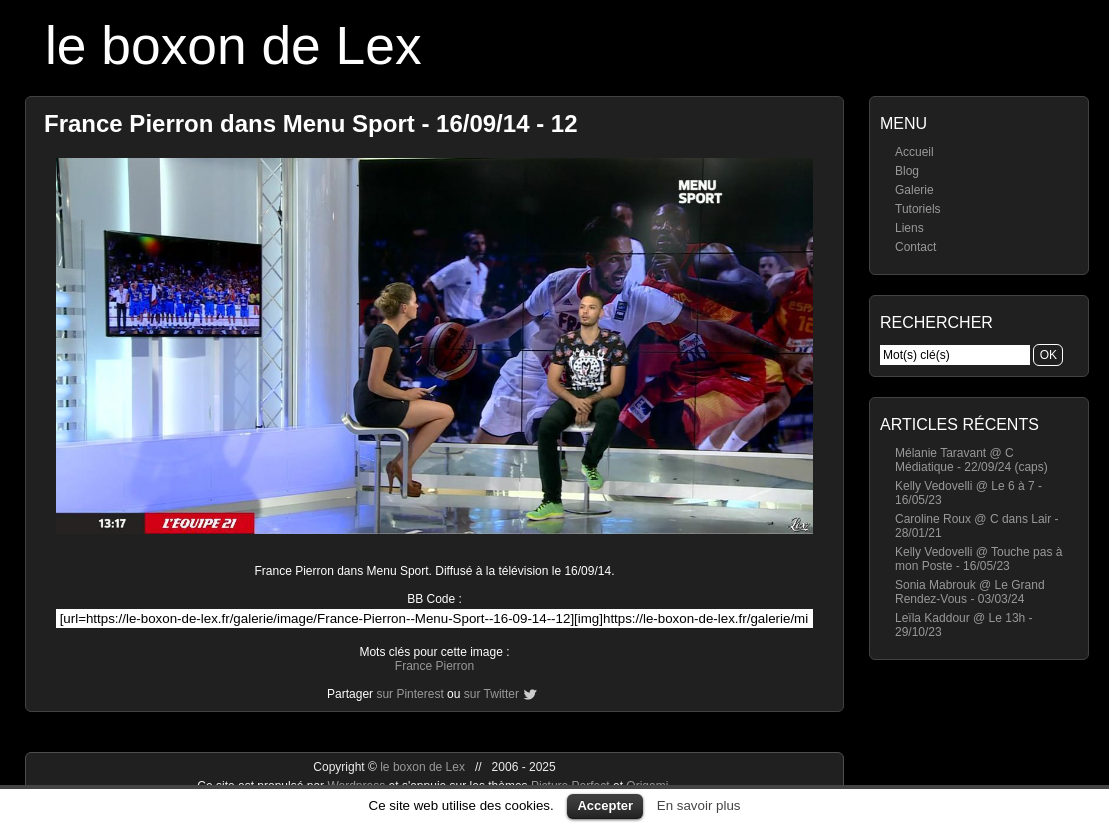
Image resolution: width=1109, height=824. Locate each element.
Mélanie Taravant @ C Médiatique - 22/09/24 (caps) (971, 460)
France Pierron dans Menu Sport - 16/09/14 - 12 (311, 123)
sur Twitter (491, 694)
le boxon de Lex (233, 45)
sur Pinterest (409, 694)
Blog (907, 171)
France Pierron (434, 666)
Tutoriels (918, 209)
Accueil (914, 152)
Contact (915, 247)
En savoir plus (699, 805)
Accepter (605, 805)
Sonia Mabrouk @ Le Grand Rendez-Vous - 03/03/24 (970, 592)
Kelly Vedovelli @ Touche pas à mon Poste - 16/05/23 (978, 559)
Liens (909, 228)
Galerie (914, 190)
